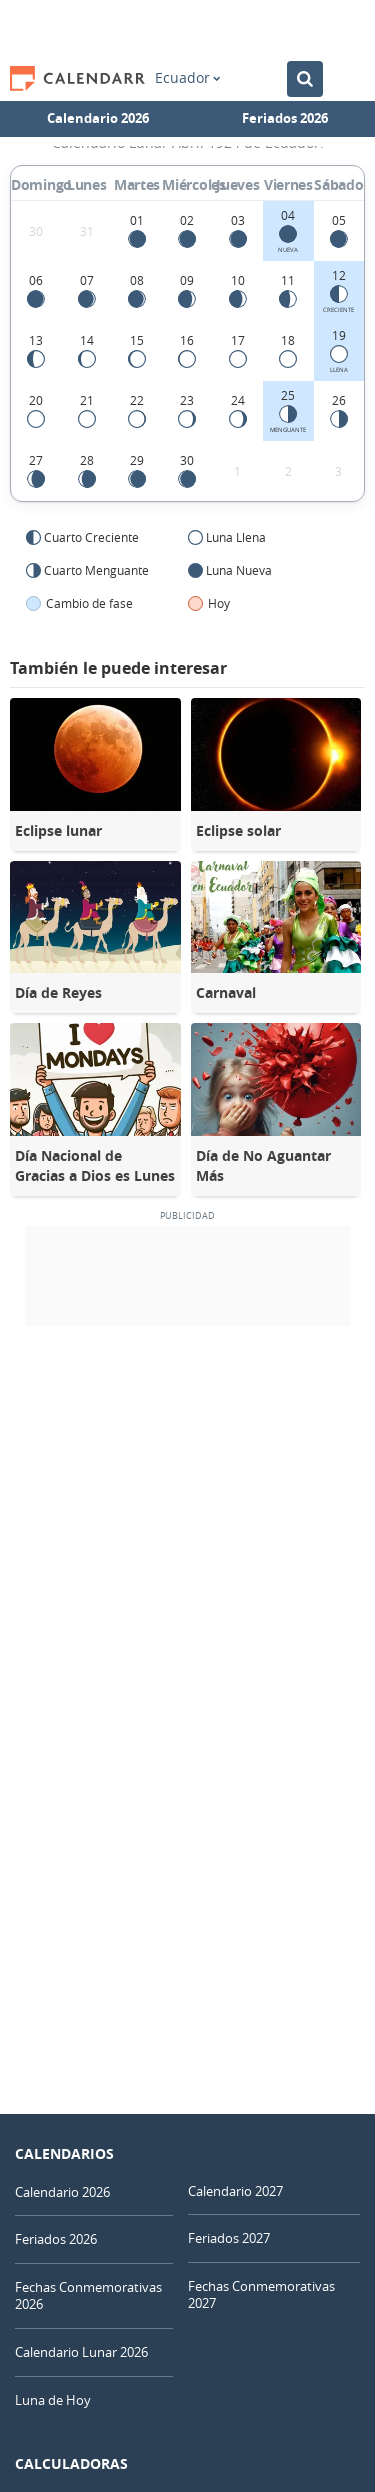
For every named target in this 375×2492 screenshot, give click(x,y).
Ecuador (187, 78)
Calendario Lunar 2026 (81, 2352)
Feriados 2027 (229, 2238)
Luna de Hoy (53, 2400)
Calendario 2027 (235, 2191)
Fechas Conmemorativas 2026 (88, 2295)
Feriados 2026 (285, 118)
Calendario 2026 (98, 118)
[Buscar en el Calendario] (305, 79)
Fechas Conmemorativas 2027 (261, 2294)
